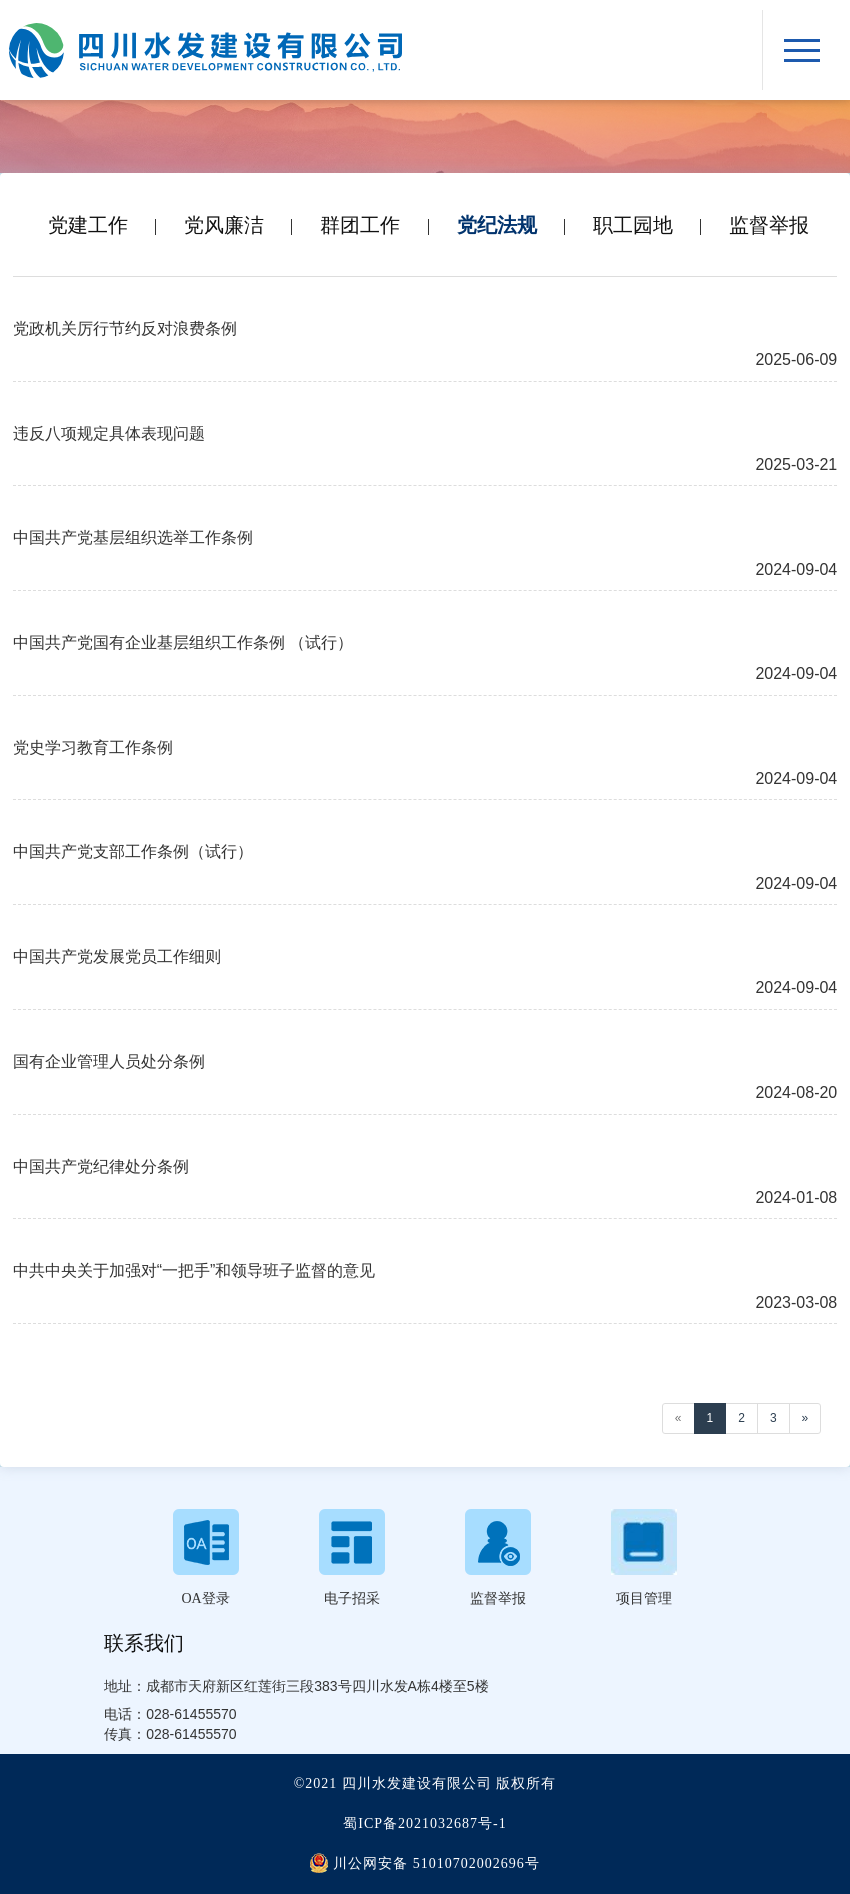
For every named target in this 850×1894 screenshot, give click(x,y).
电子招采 (352, 1598)
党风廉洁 (224, 225)
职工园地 (633, 225)
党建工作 (88, 225)
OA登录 (205, 1598)
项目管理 (644, 1598)
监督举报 (769, 225)
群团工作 (360, 225)
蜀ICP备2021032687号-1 (424, 1823)
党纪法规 (497, 225)
